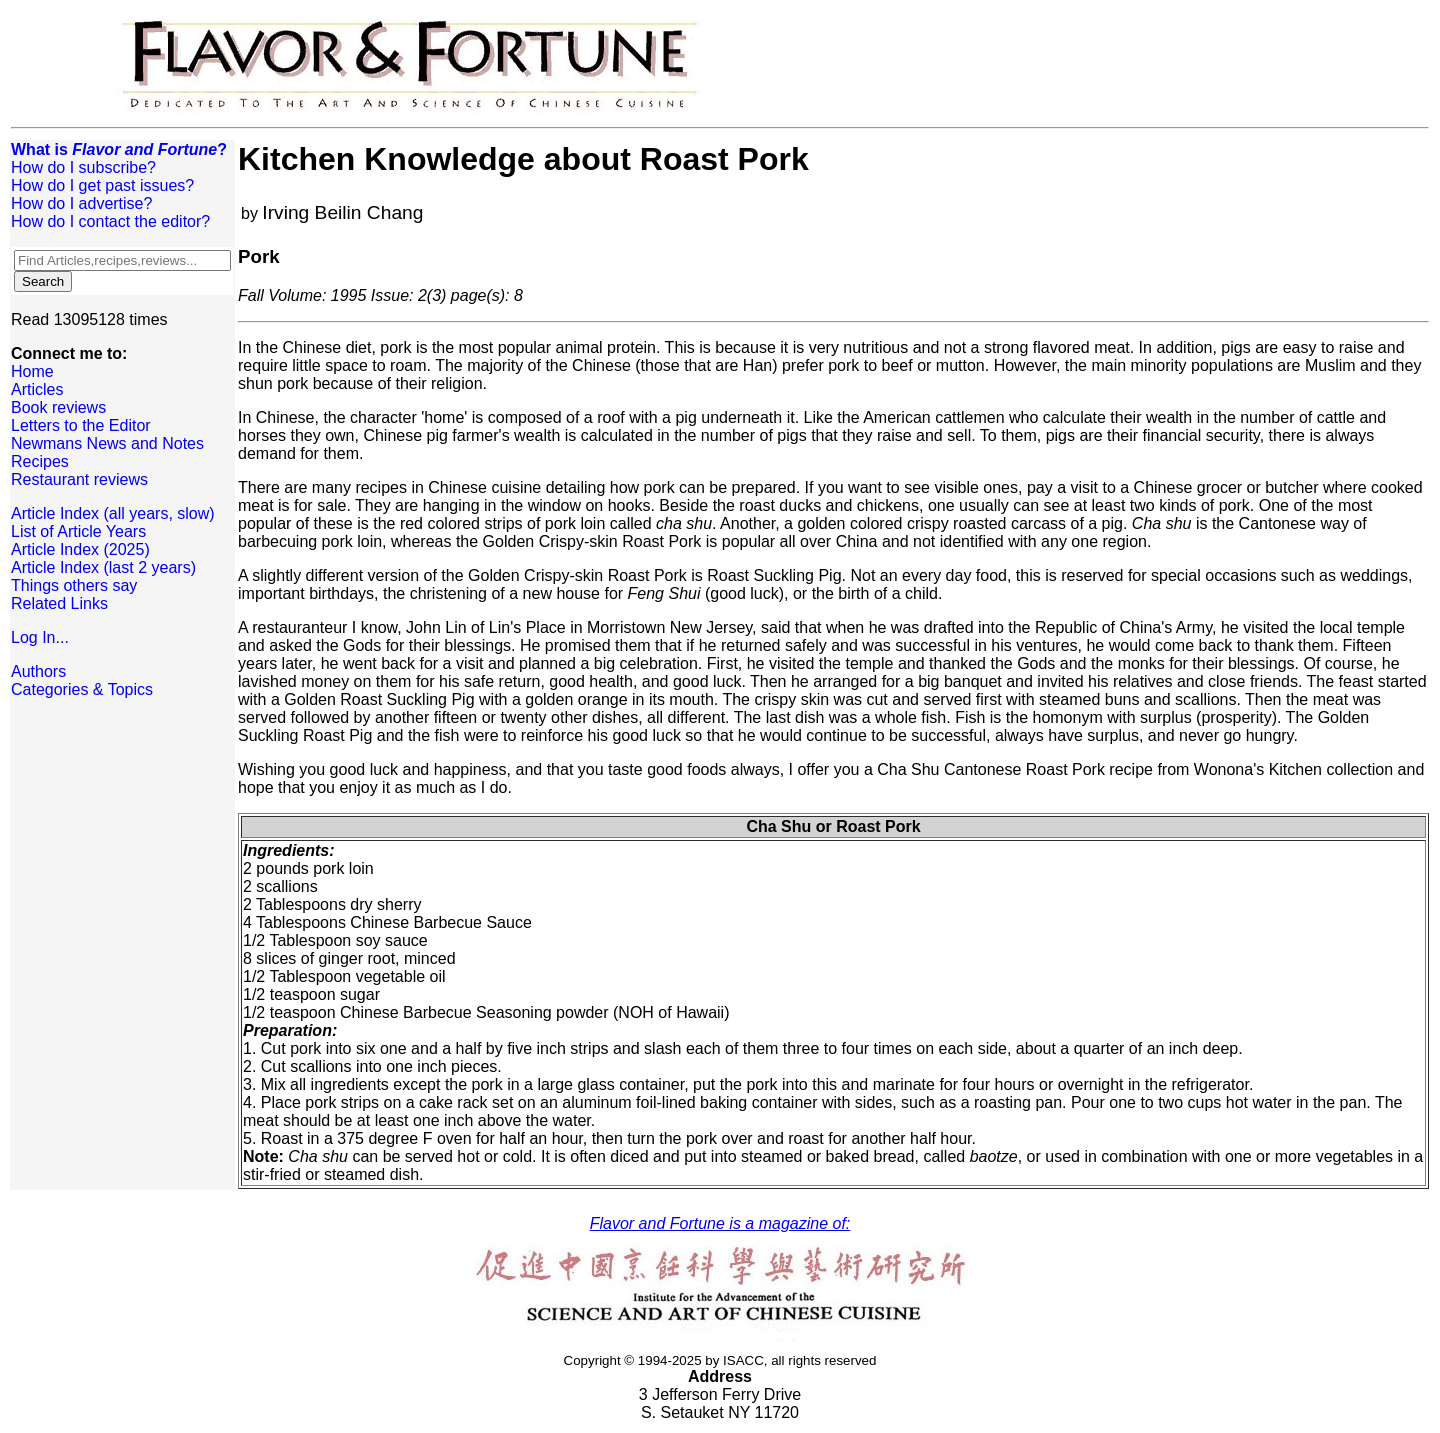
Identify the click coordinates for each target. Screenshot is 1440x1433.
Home (32, 371)
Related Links (59, 603)
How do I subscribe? (83, 167)
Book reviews (58, 407)
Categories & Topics (82, 689)
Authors (38, 671)
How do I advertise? (81, 203)
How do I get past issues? (102, 185)
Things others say (74, 585)
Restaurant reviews (79, 479)
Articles (37, 389)
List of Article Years (78, 531)
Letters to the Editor (81, 425)
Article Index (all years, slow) (113, 513)
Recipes (40, 461)
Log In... (40, 637)
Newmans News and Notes (107, 443)
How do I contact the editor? (110, 221)
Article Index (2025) (80, 549)
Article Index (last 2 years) (103, 567)
